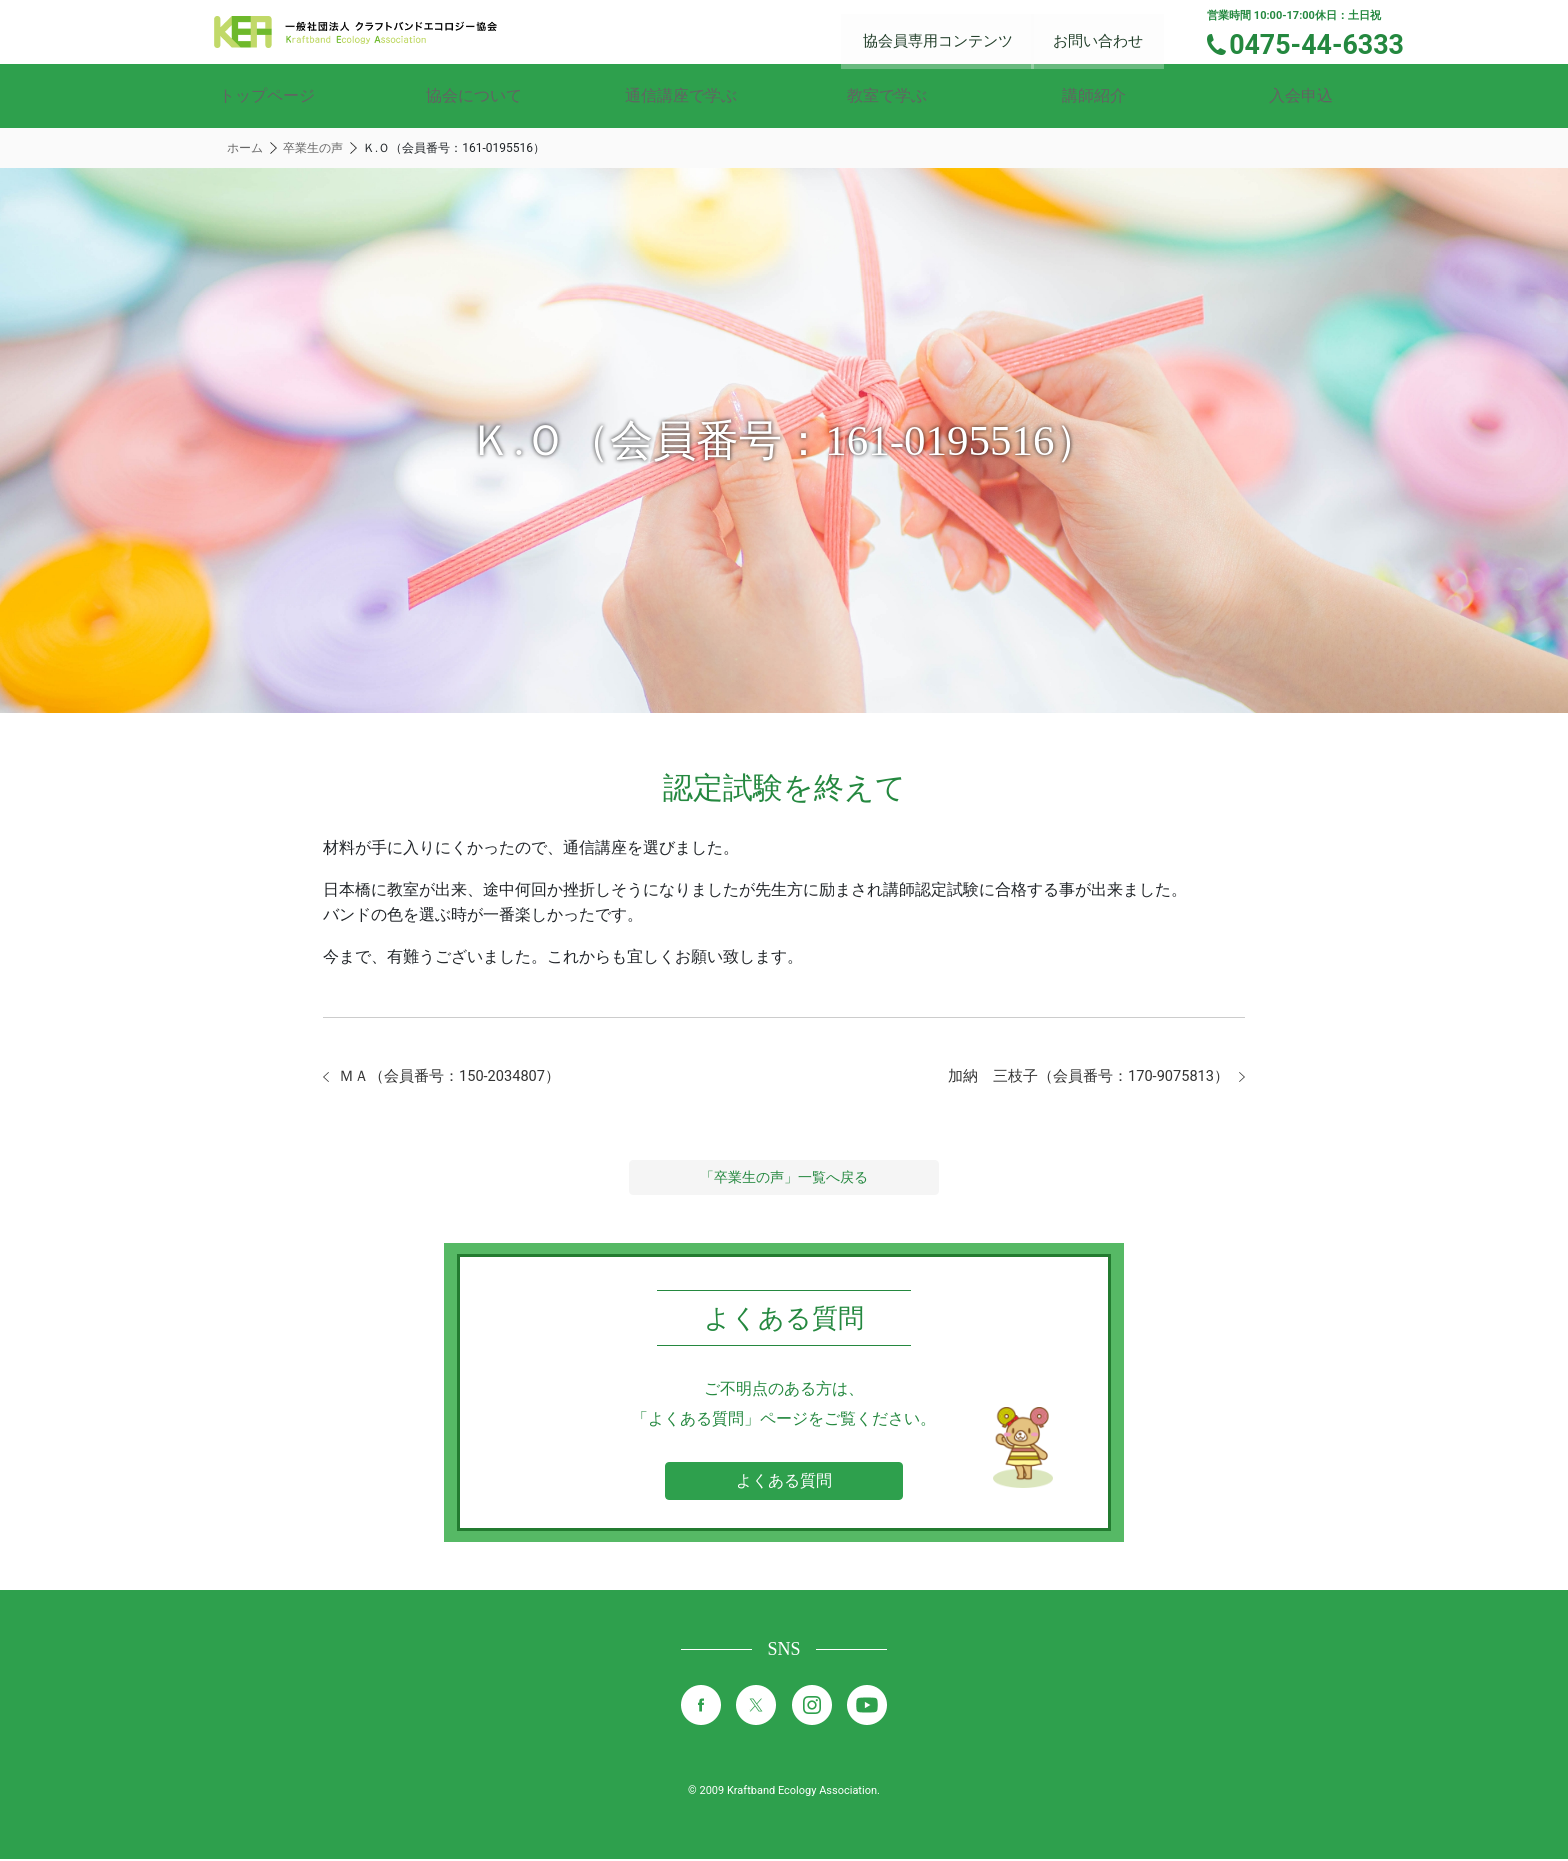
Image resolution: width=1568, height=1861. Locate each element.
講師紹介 (1094, 95)
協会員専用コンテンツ (954, 30)
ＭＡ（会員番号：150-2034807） (458, 1077)
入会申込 (1301, 95)
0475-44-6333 (1325, 43)
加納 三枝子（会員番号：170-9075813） (1078, 1077)
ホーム (245, 148)
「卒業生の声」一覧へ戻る (784, 1179)
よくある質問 (784, 1482)
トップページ (267, 95)
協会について (474, 95)
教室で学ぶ (887, 95)
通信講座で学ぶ (681, 95)
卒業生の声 (313, 148)
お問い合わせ (1110, 30)
